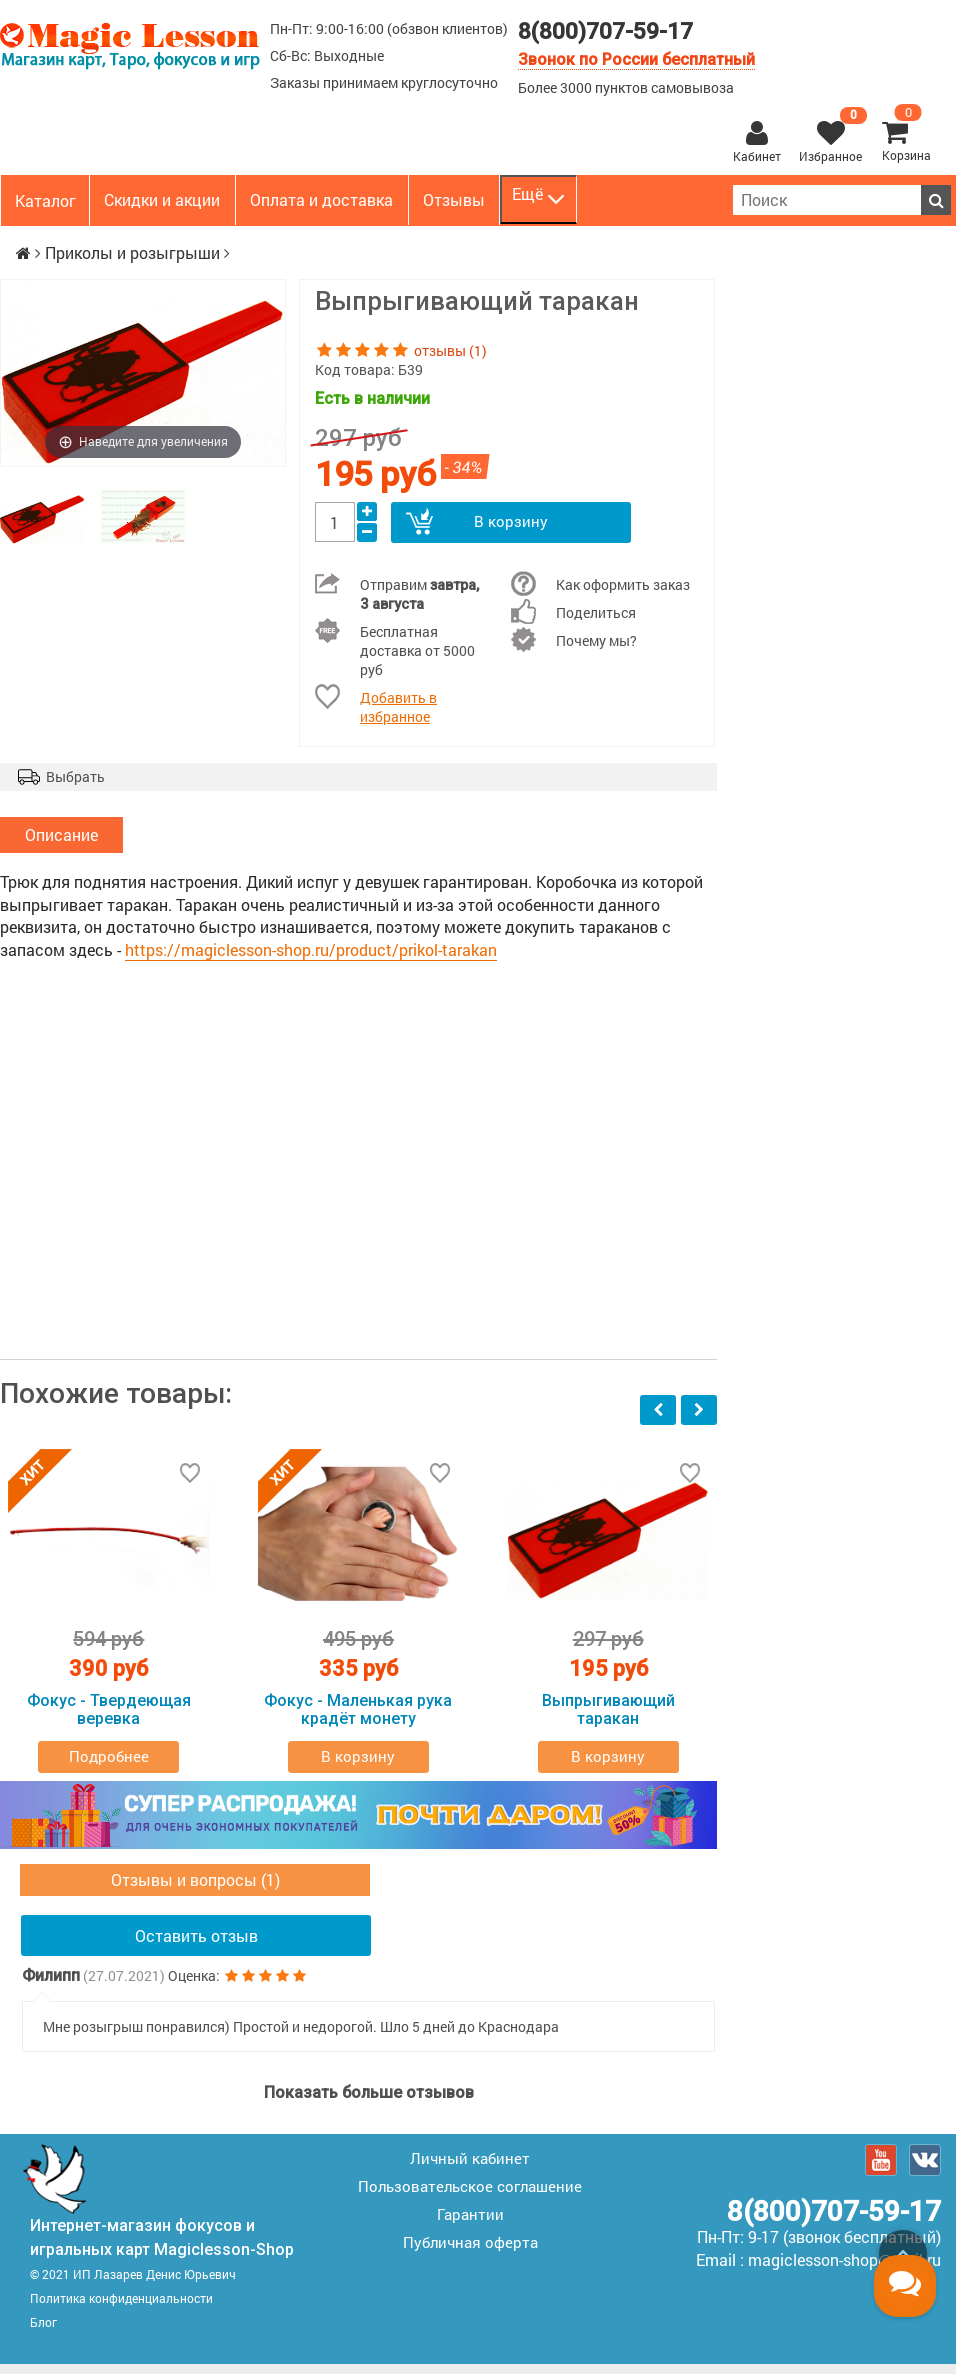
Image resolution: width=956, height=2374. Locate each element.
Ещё (539, 198)
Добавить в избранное (398, 707)
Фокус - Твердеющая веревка (109, 1719)
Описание (61, 839)
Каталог (45, 200)
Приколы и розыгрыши (132, 252)
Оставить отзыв (196, 1945)
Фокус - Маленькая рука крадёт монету (358, 1719)
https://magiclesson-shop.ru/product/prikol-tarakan (311, 958)
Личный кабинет (470, 2168)
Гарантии (470, 2224)
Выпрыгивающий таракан (608, 1719)
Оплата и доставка (321, 199)
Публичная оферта (470, 2252)
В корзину (510, 522)
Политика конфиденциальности (121, 2308)
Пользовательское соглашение (470, 2196)
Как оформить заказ (623, 584)
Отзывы (454, 199)
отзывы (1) (450, 350)
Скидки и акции (162, 199)
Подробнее (109, 1766)
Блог (43, 2332)
